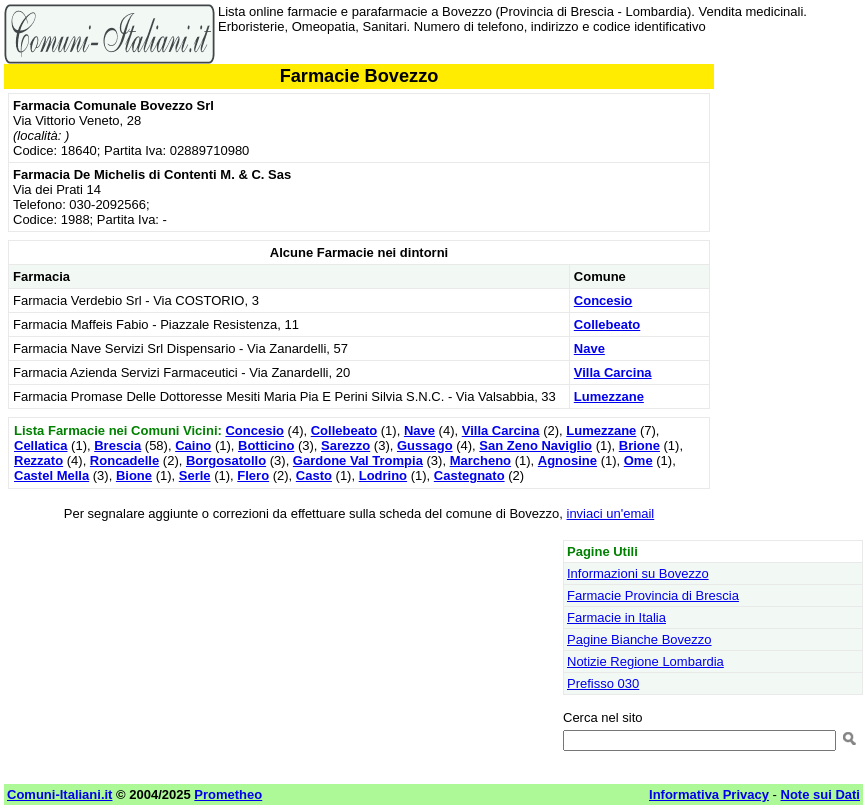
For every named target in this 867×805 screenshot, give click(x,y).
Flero (253, 475)
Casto (314, 475)
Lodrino (383, 475)
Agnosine (567, 460)
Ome (638, 460)
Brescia (117, 445)
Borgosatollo (226, 460)
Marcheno (480, 460)
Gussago (425, 445)
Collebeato (607, 324)
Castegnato (469, 475)
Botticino (266, 445)
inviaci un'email (611, 513)
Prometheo (228, 794)
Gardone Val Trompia (358, 460)
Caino (193, 445)
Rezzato (38, 460)
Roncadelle (124, 460)
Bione (134, 475)
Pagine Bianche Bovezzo (639, 639)
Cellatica (40, 445)
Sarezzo (345, 445)
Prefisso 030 (603, 683)
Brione (639, 445)
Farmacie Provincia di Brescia (653, 595)
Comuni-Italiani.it (59, 794)
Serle (195, 475)
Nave (589, 348)
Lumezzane (609, 396)
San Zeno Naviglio (535, 445)
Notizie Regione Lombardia (645, 661)
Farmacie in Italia (616, 617)
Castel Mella (51, 475)
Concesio (603, 300)
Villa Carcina (613, 372)
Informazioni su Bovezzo (638, 573)
